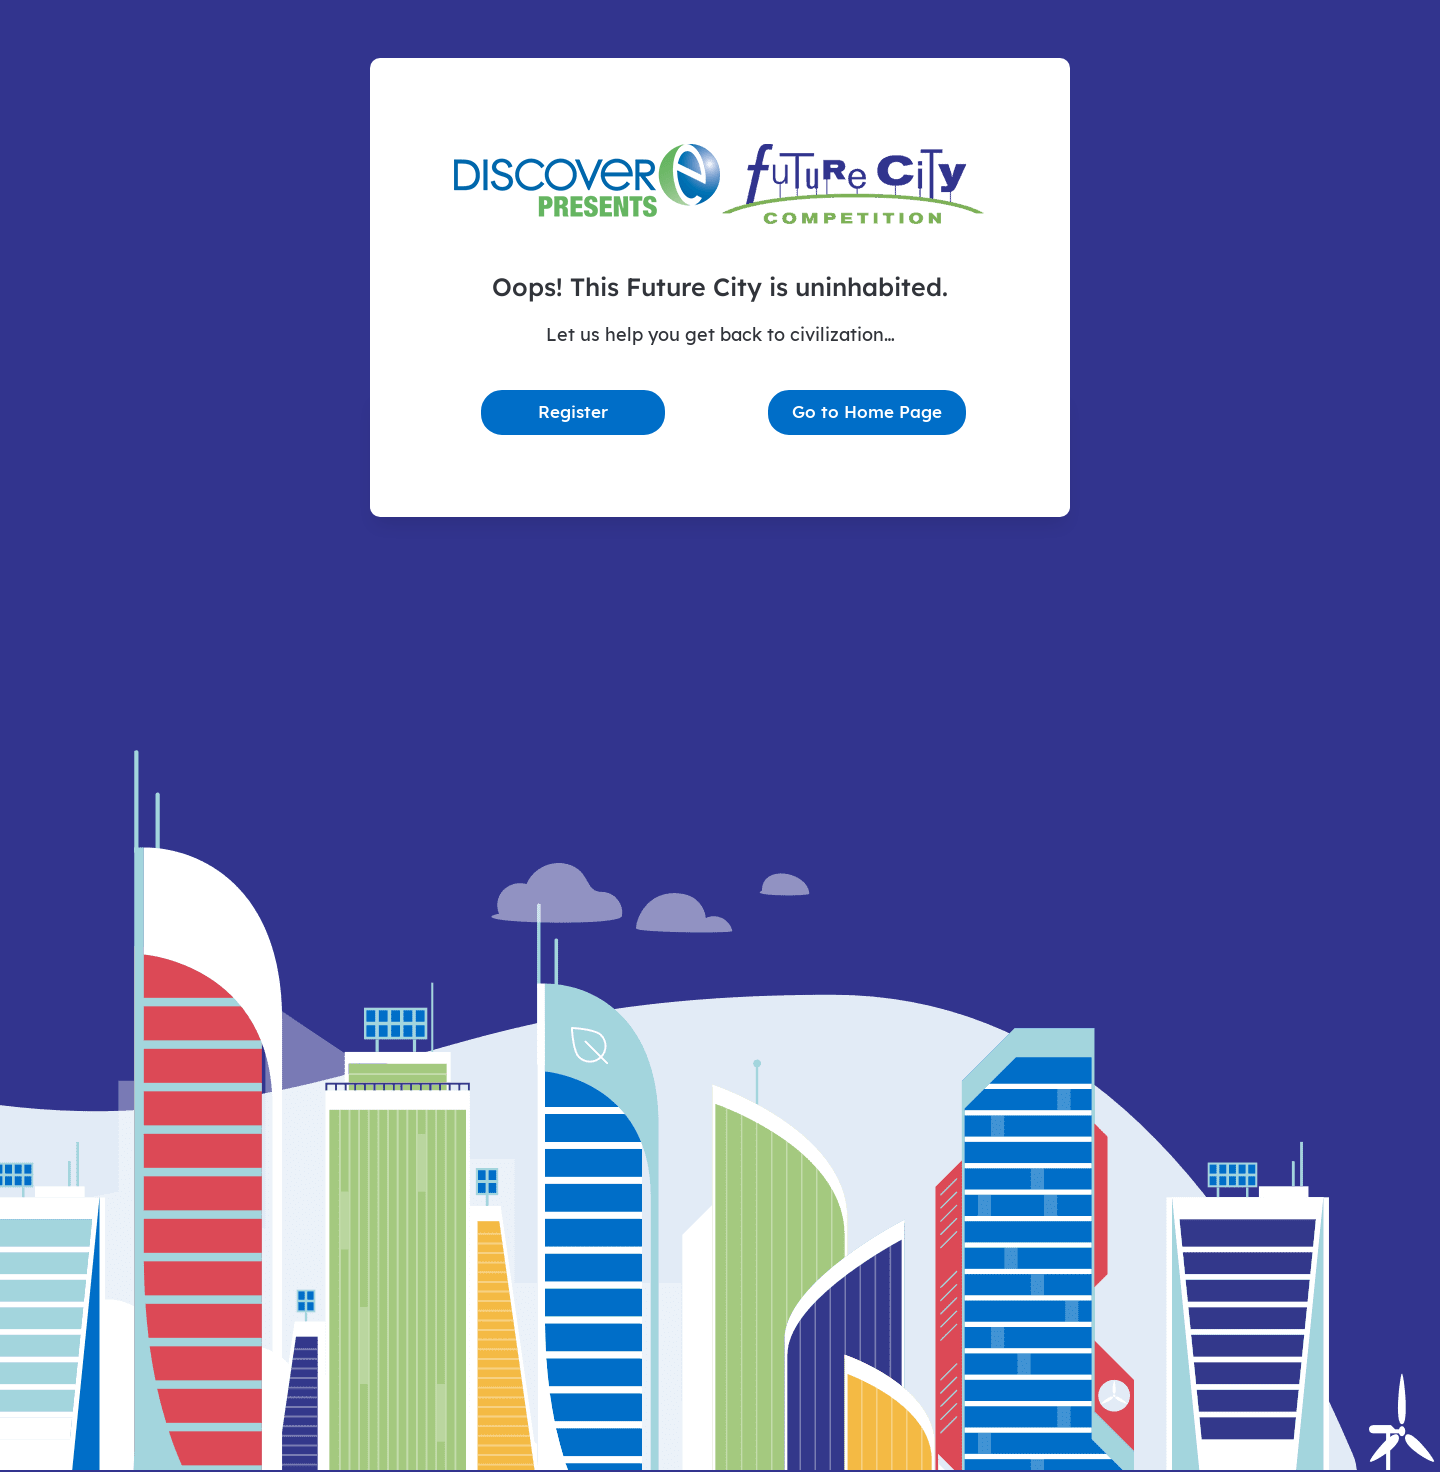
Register (573, 411)
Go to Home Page (867, 411)
